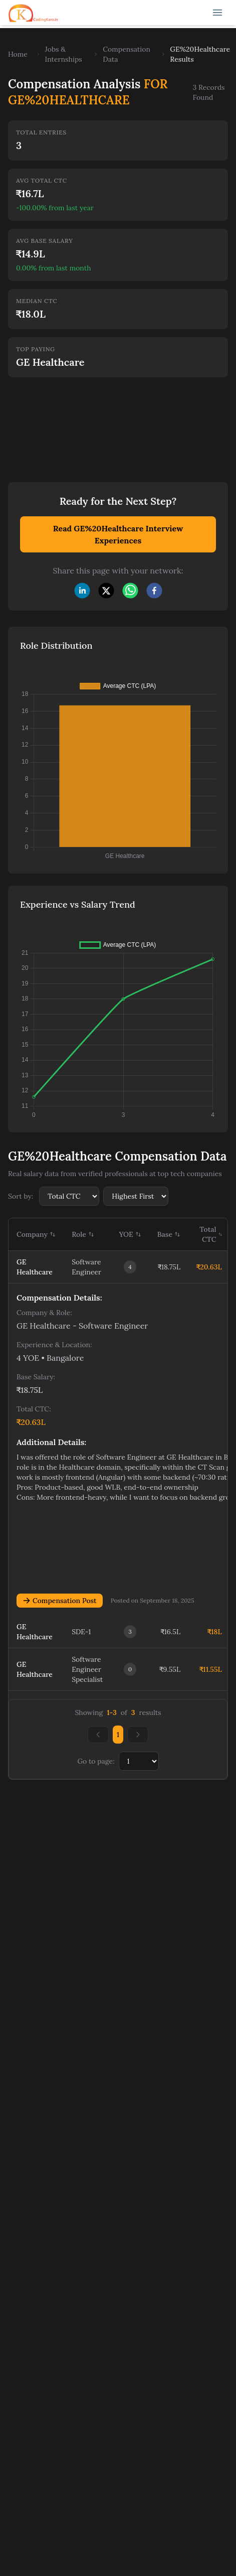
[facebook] (154, 591)
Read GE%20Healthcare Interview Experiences (118, 534)
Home (18, 54)
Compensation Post (60, 1600)
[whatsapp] (130, 591)
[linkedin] (82, 591)
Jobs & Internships (63, 54)
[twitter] (106, 591)
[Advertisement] (94, 422)
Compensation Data (126, 54)
